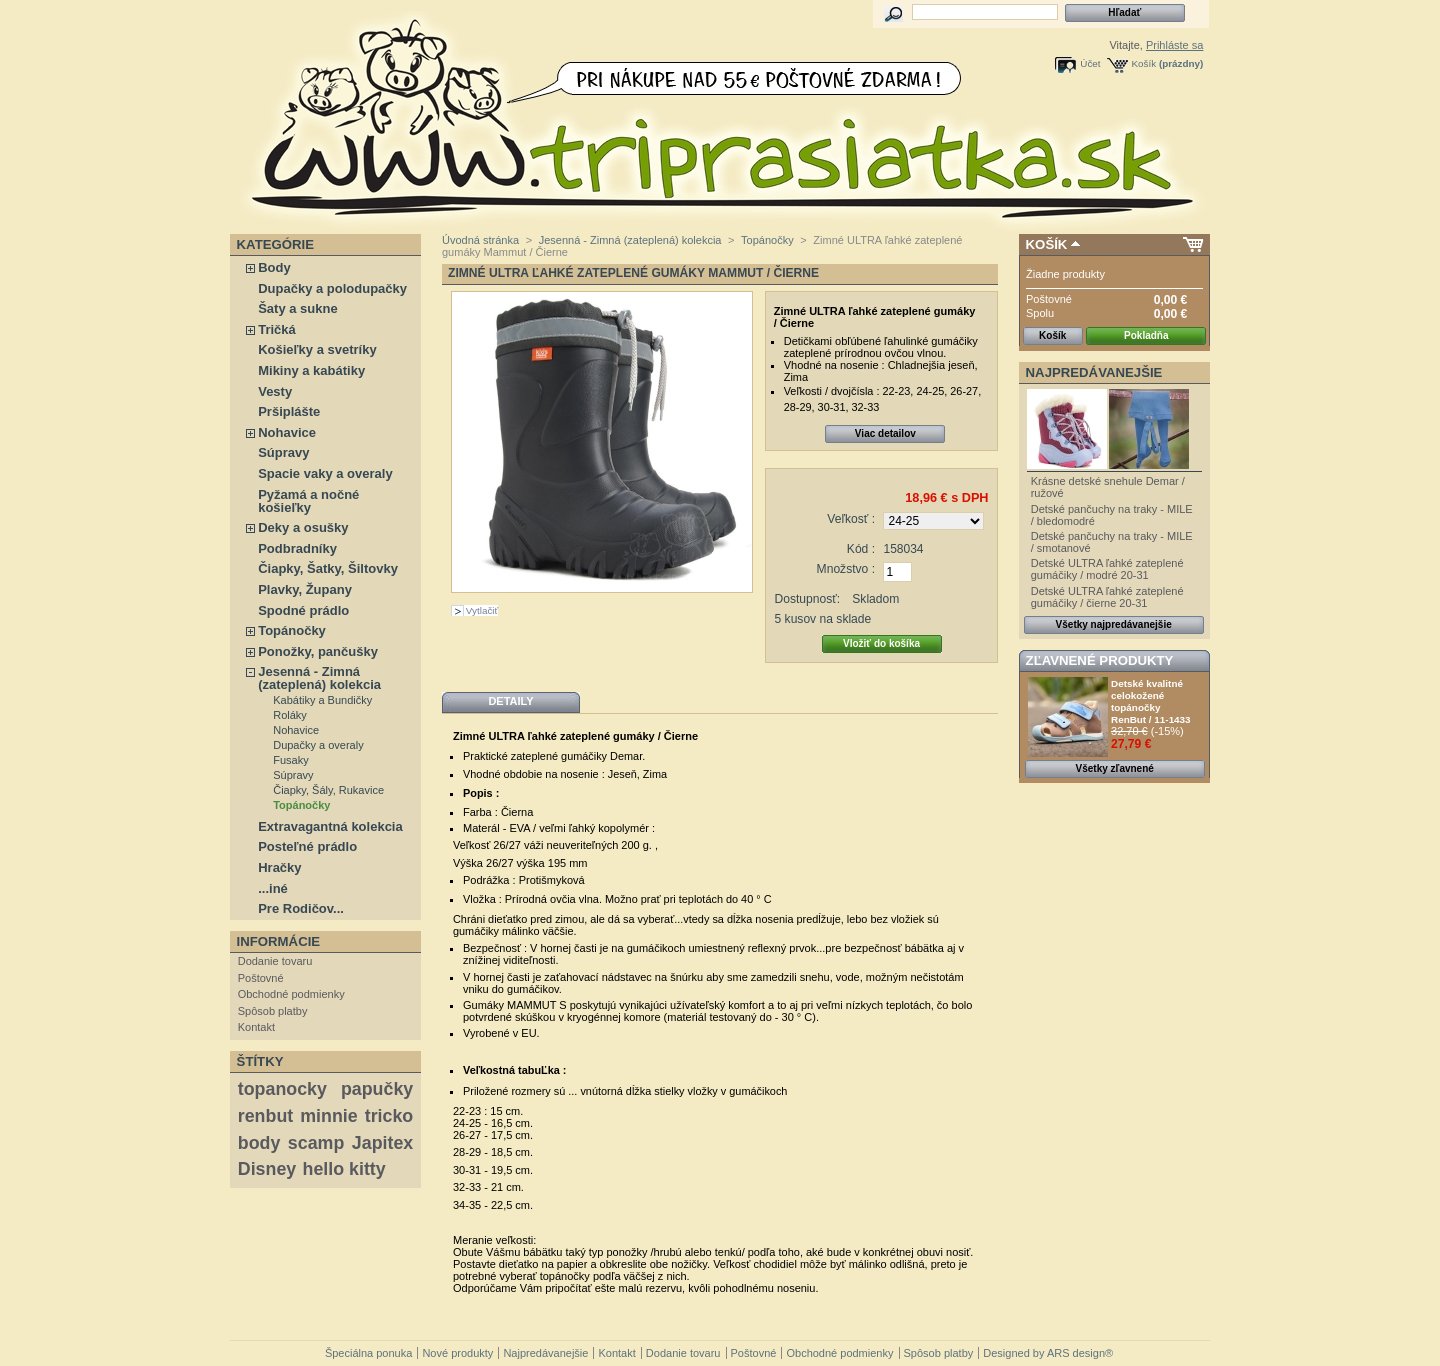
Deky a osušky (303, 527)
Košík (1144, 63)
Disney (267, 1169)
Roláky (290, 715)
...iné (273, 888)
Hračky (279, 867)
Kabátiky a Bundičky (322, 700)
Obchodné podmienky (291, 994)
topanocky (282, 1089)
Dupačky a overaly (318, 745)
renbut (265, 1116)
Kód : (861, 549)
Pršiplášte (289, 411)
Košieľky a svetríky (317, 349)
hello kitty (344, 1169)
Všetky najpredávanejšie (1114, 624)
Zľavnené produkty (1100, 660)
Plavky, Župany (305, 589)
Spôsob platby (273, 1011)
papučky (377, 1089)
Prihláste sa (1174, 45)
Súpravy (283, 452)
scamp (316, 1143)
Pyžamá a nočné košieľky (308, 501)
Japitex (382, 1143)
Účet (1090, 63)
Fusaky (290, 760)
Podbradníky (297, 548)
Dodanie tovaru (275, 961)
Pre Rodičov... (301, 908)
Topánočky (292, 630)
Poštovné (261, 978)
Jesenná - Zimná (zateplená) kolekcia (319, 678)
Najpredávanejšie (1094, 372)
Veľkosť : (851, 519)
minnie (328, 1116)
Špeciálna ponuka (368, 1353)
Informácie (279, 941)
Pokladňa (1146, 335)
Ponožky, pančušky (318, 651)
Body (274, 267)
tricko (389, 1116)
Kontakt (256, 1027)
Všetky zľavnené (1115, 768)
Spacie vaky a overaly (325, 473)
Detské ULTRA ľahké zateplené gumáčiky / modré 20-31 (1107, 569)
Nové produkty (457, 1353)
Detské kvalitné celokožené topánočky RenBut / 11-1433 (1151, 701)
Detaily (510, 701)
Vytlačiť (482, 610)
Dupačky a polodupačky (332, 288)
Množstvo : (846, 569)
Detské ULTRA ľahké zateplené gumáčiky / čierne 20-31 (1107, 597)
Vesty (275, 391)
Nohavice (287, 432)
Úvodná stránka (480, 240)
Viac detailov (885, 433)
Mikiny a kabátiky (311, 370)
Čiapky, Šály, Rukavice (328, 790)
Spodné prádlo (303, 610)
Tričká (277, 329)
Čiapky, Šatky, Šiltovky (328, 568)
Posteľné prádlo (307, 846)
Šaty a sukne (298, 308)
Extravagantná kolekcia (330, 826)
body (259, 1143)
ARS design (1076, 1353)
